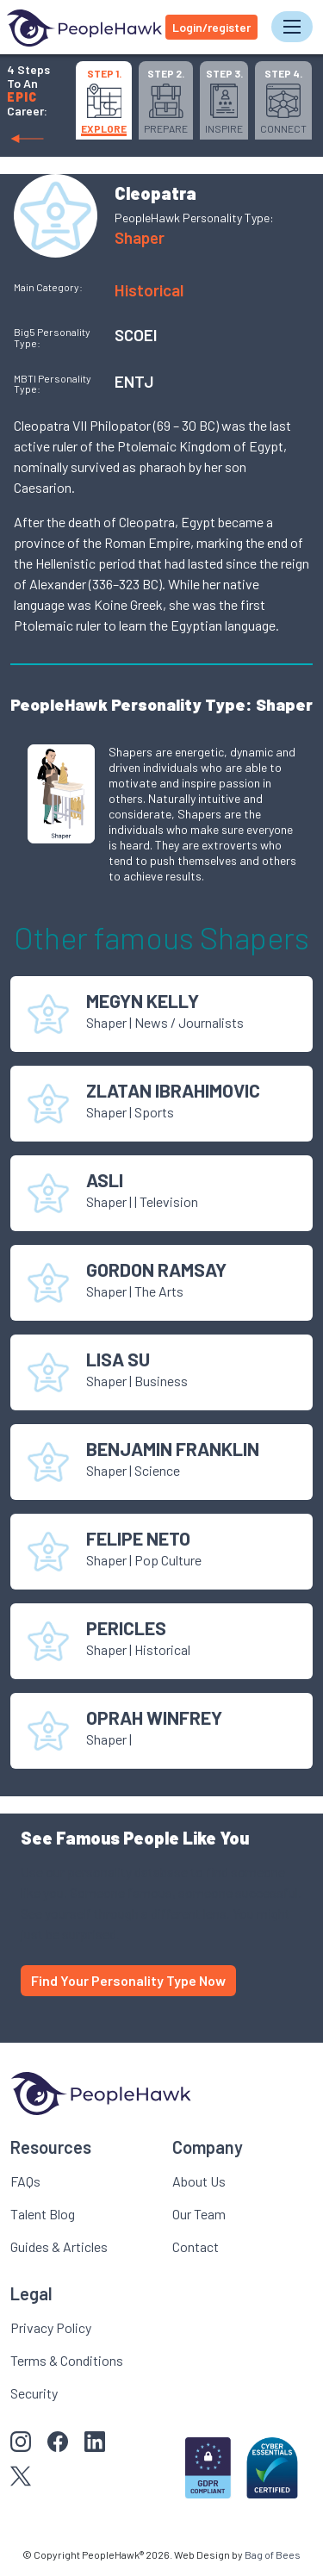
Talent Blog (42, 2214)
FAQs (25, 2181)
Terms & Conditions (66, 2360)
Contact (195, 2246)
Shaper (140, 237)
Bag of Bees (273, 2554)
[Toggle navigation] (292, 26)
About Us (199, 2181)
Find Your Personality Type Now (128, 1980)
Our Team (199, 2214)
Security (34, 2393)
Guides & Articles (59, 2246)
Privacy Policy (50, 2327)
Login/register (211, 27)
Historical (149, 290)
